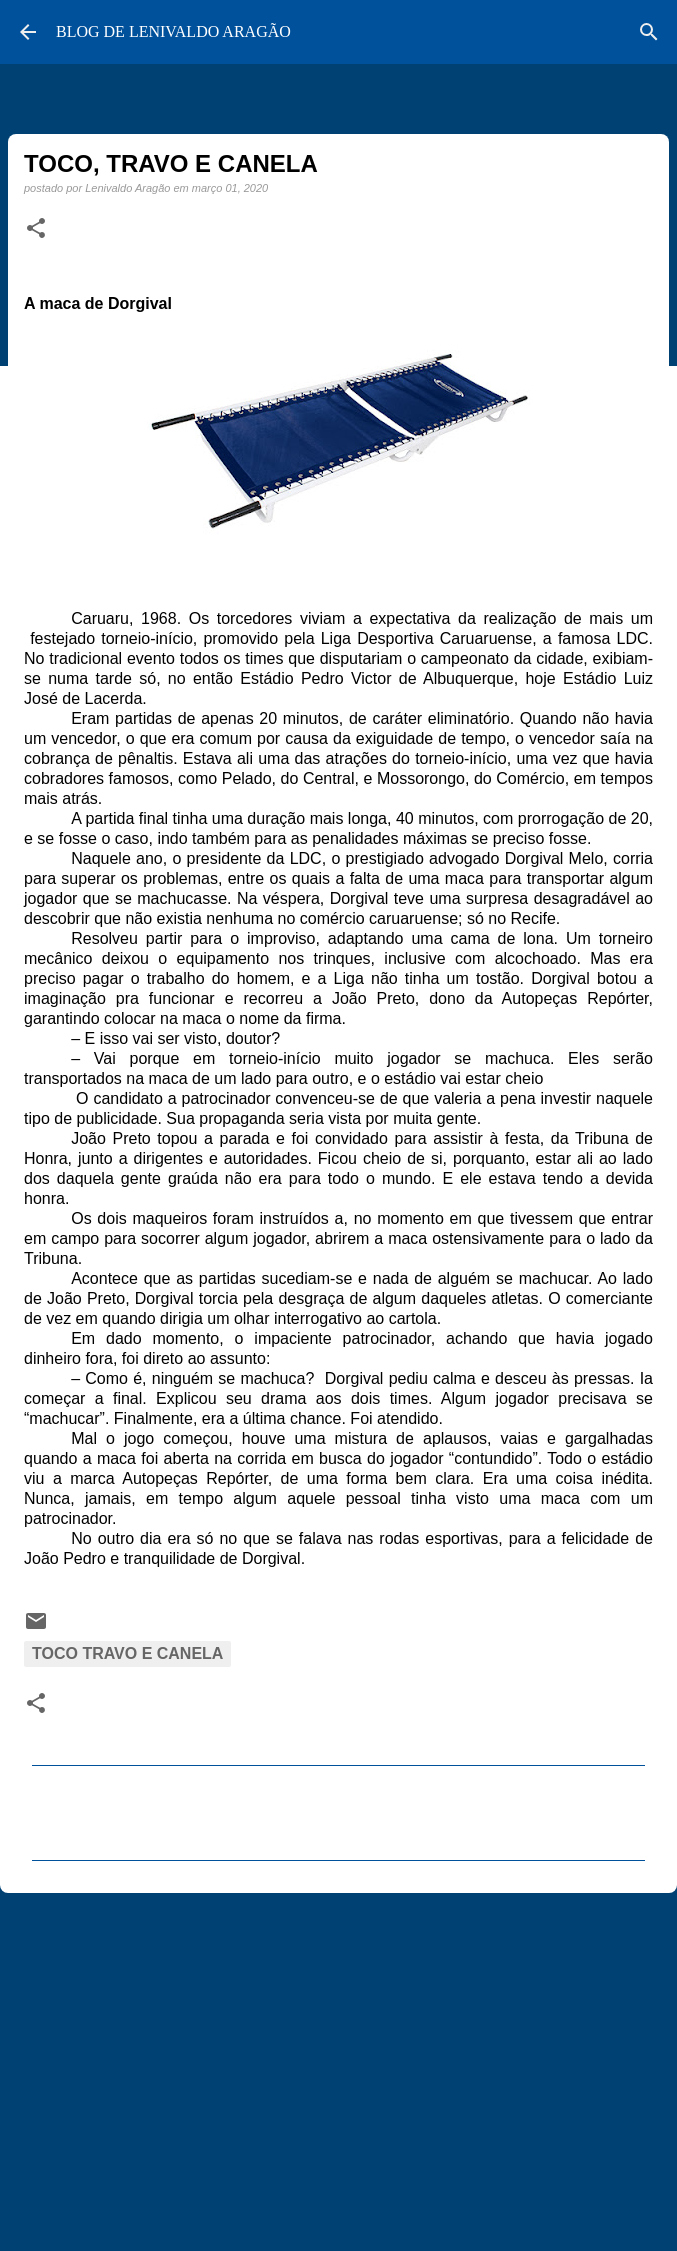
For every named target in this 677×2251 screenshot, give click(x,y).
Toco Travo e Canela (127, 1653)
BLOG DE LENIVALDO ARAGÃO (173, 31)
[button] (36, 229)
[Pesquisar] (649, 32)
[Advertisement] (338, 2063)
